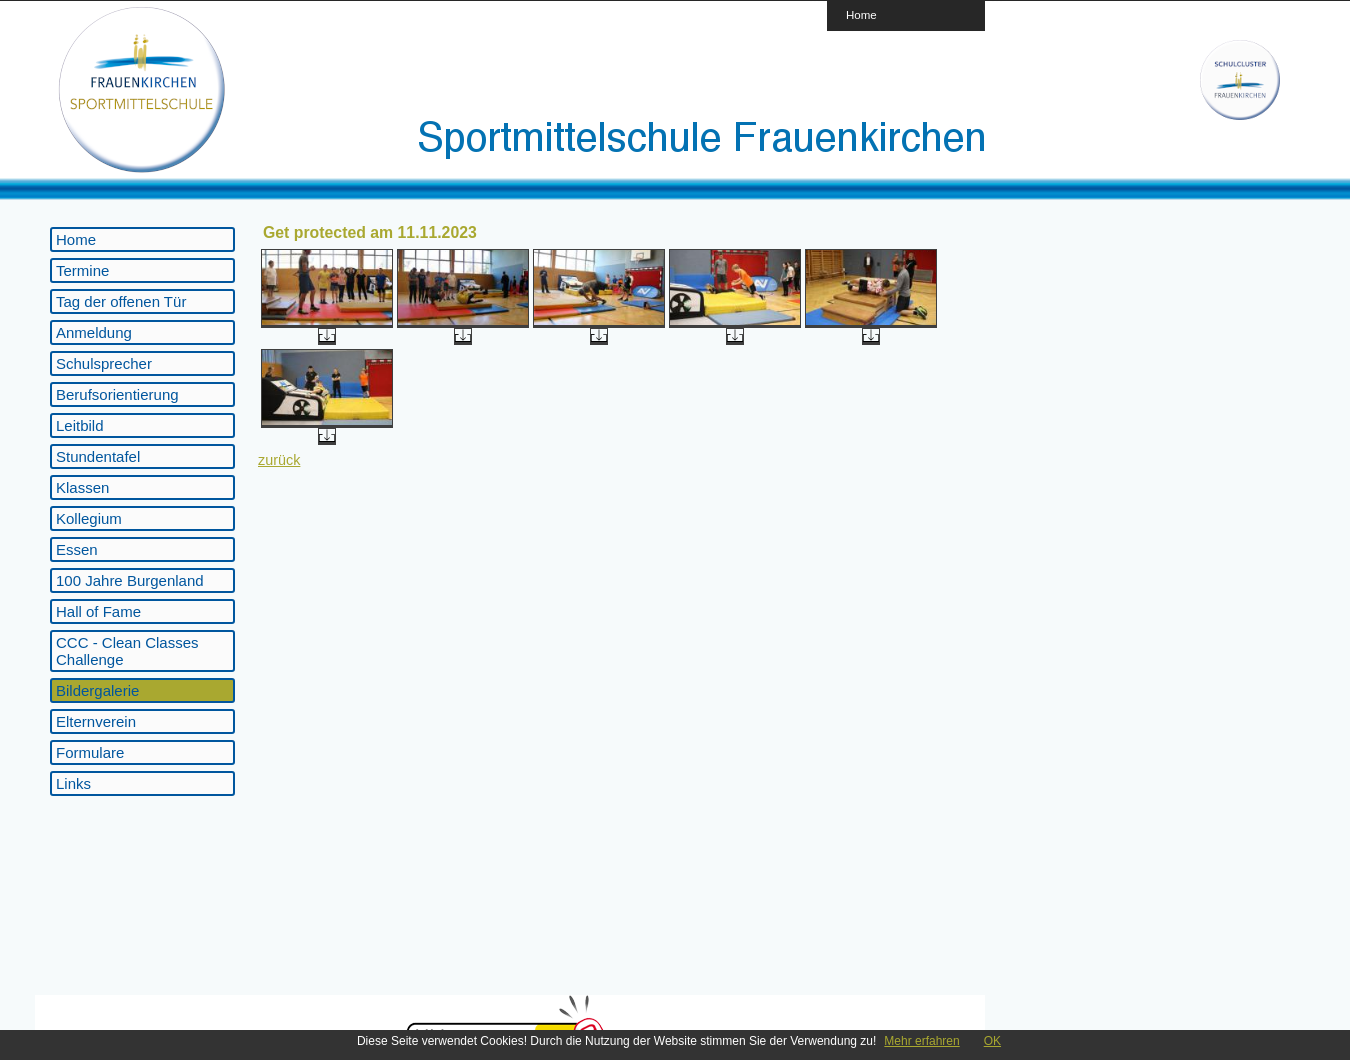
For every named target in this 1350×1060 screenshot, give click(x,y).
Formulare (90, 752)
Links (73, 783)
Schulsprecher (104, 363)
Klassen (82, 487)
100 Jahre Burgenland (130, 580)
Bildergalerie (97, 690)
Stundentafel (98, 456)
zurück (279, 460)
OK (992, 1041)
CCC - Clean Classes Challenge (127, 651)
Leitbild (80, 425)
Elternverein (96, 721)
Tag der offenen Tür (121, 301)
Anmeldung (94, 332)
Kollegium (89, 518)
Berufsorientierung (117, 394)
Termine (82, 270)
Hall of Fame (98, 611)
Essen (77, 549)
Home (861, 14)
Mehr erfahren (921, 1041)
